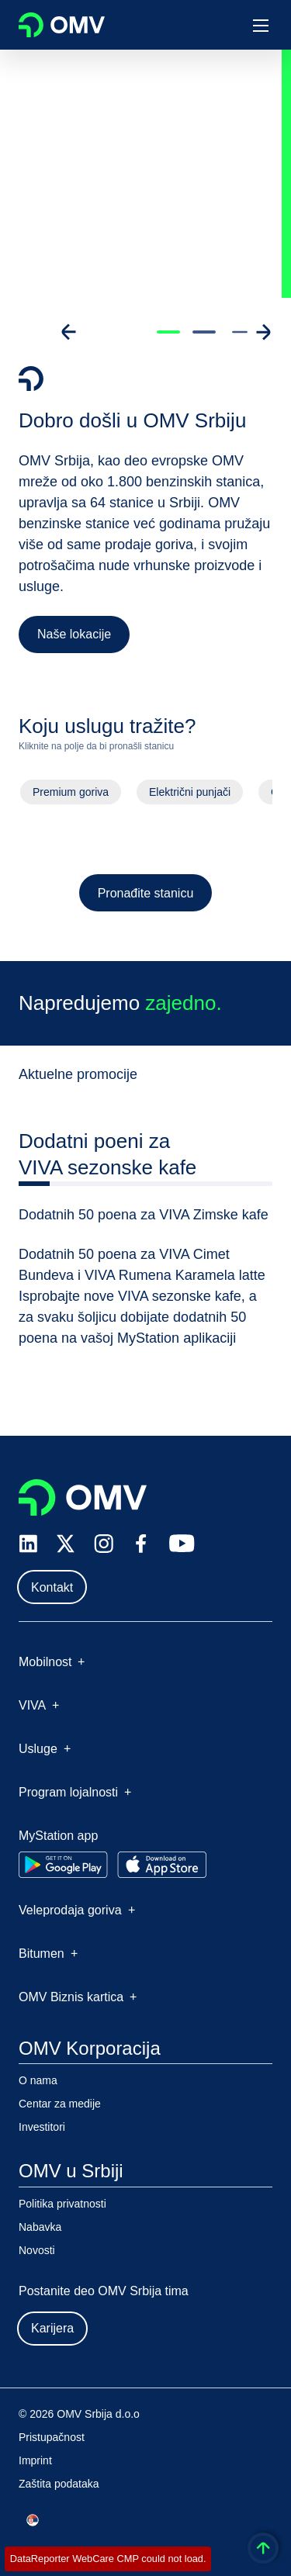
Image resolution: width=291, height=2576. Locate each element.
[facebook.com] (141, 1543)
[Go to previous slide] (69, 332)
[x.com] (66, 1543)
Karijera (52, 2328)
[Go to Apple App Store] (161, 1865)
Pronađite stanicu (145, 895)
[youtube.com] (182, 1543)
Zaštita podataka (59, 2483)
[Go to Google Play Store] (63, 1865)
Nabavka (40, 2227)
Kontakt (52, 1587)
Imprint (35, 2460)
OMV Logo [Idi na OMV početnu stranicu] (62, 24)
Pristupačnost (52, 2437)
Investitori (42, 2127)
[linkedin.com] (28, 1544)
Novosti (37, 2250)
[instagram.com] (103, 1544)
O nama (38, 2080)
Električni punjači (190, 795)
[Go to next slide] (263, 332)
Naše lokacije (74, 634)
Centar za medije (60, 2103)
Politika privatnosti (62, 2203)
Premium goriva (70, 795)
